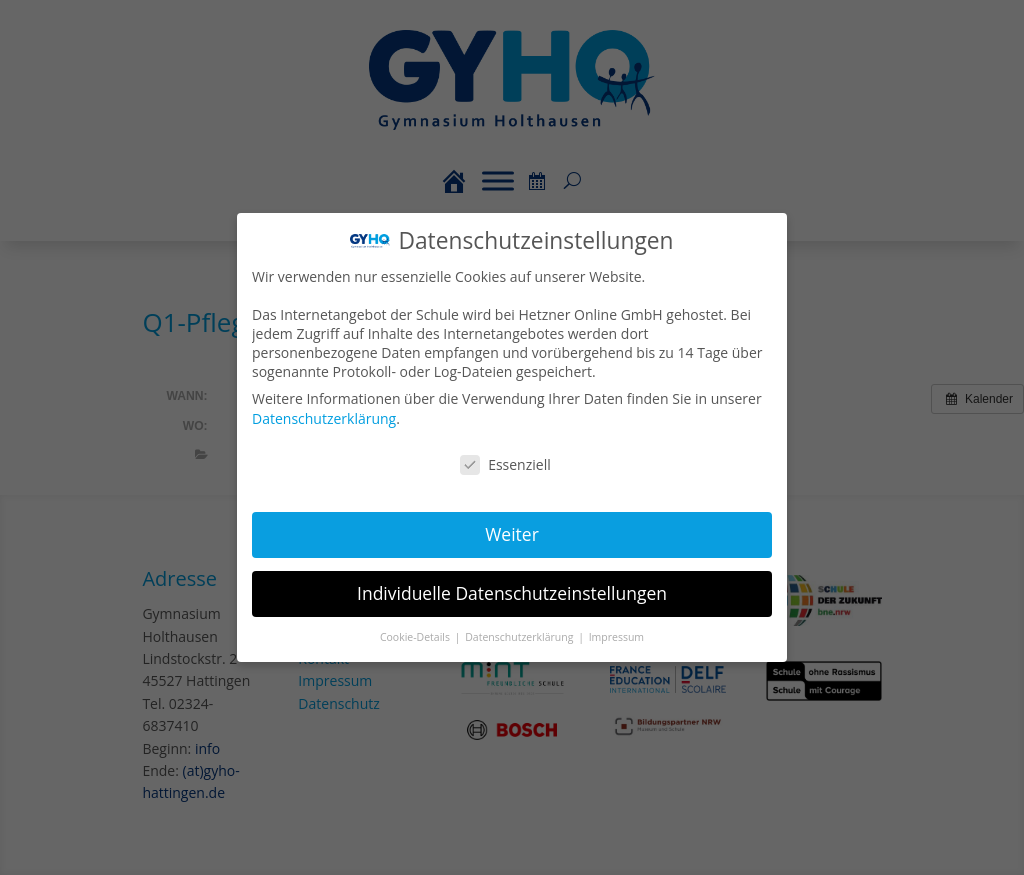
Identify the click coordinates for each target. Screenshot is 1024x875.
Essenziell (506, 464)
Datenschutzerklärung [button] (521, 635)
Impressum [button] (615, 635)
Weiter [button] (511, 534)
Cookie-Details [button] (417, 635)
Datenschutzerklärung (325, 418)
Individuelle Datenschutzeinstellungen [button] (511, 592)
